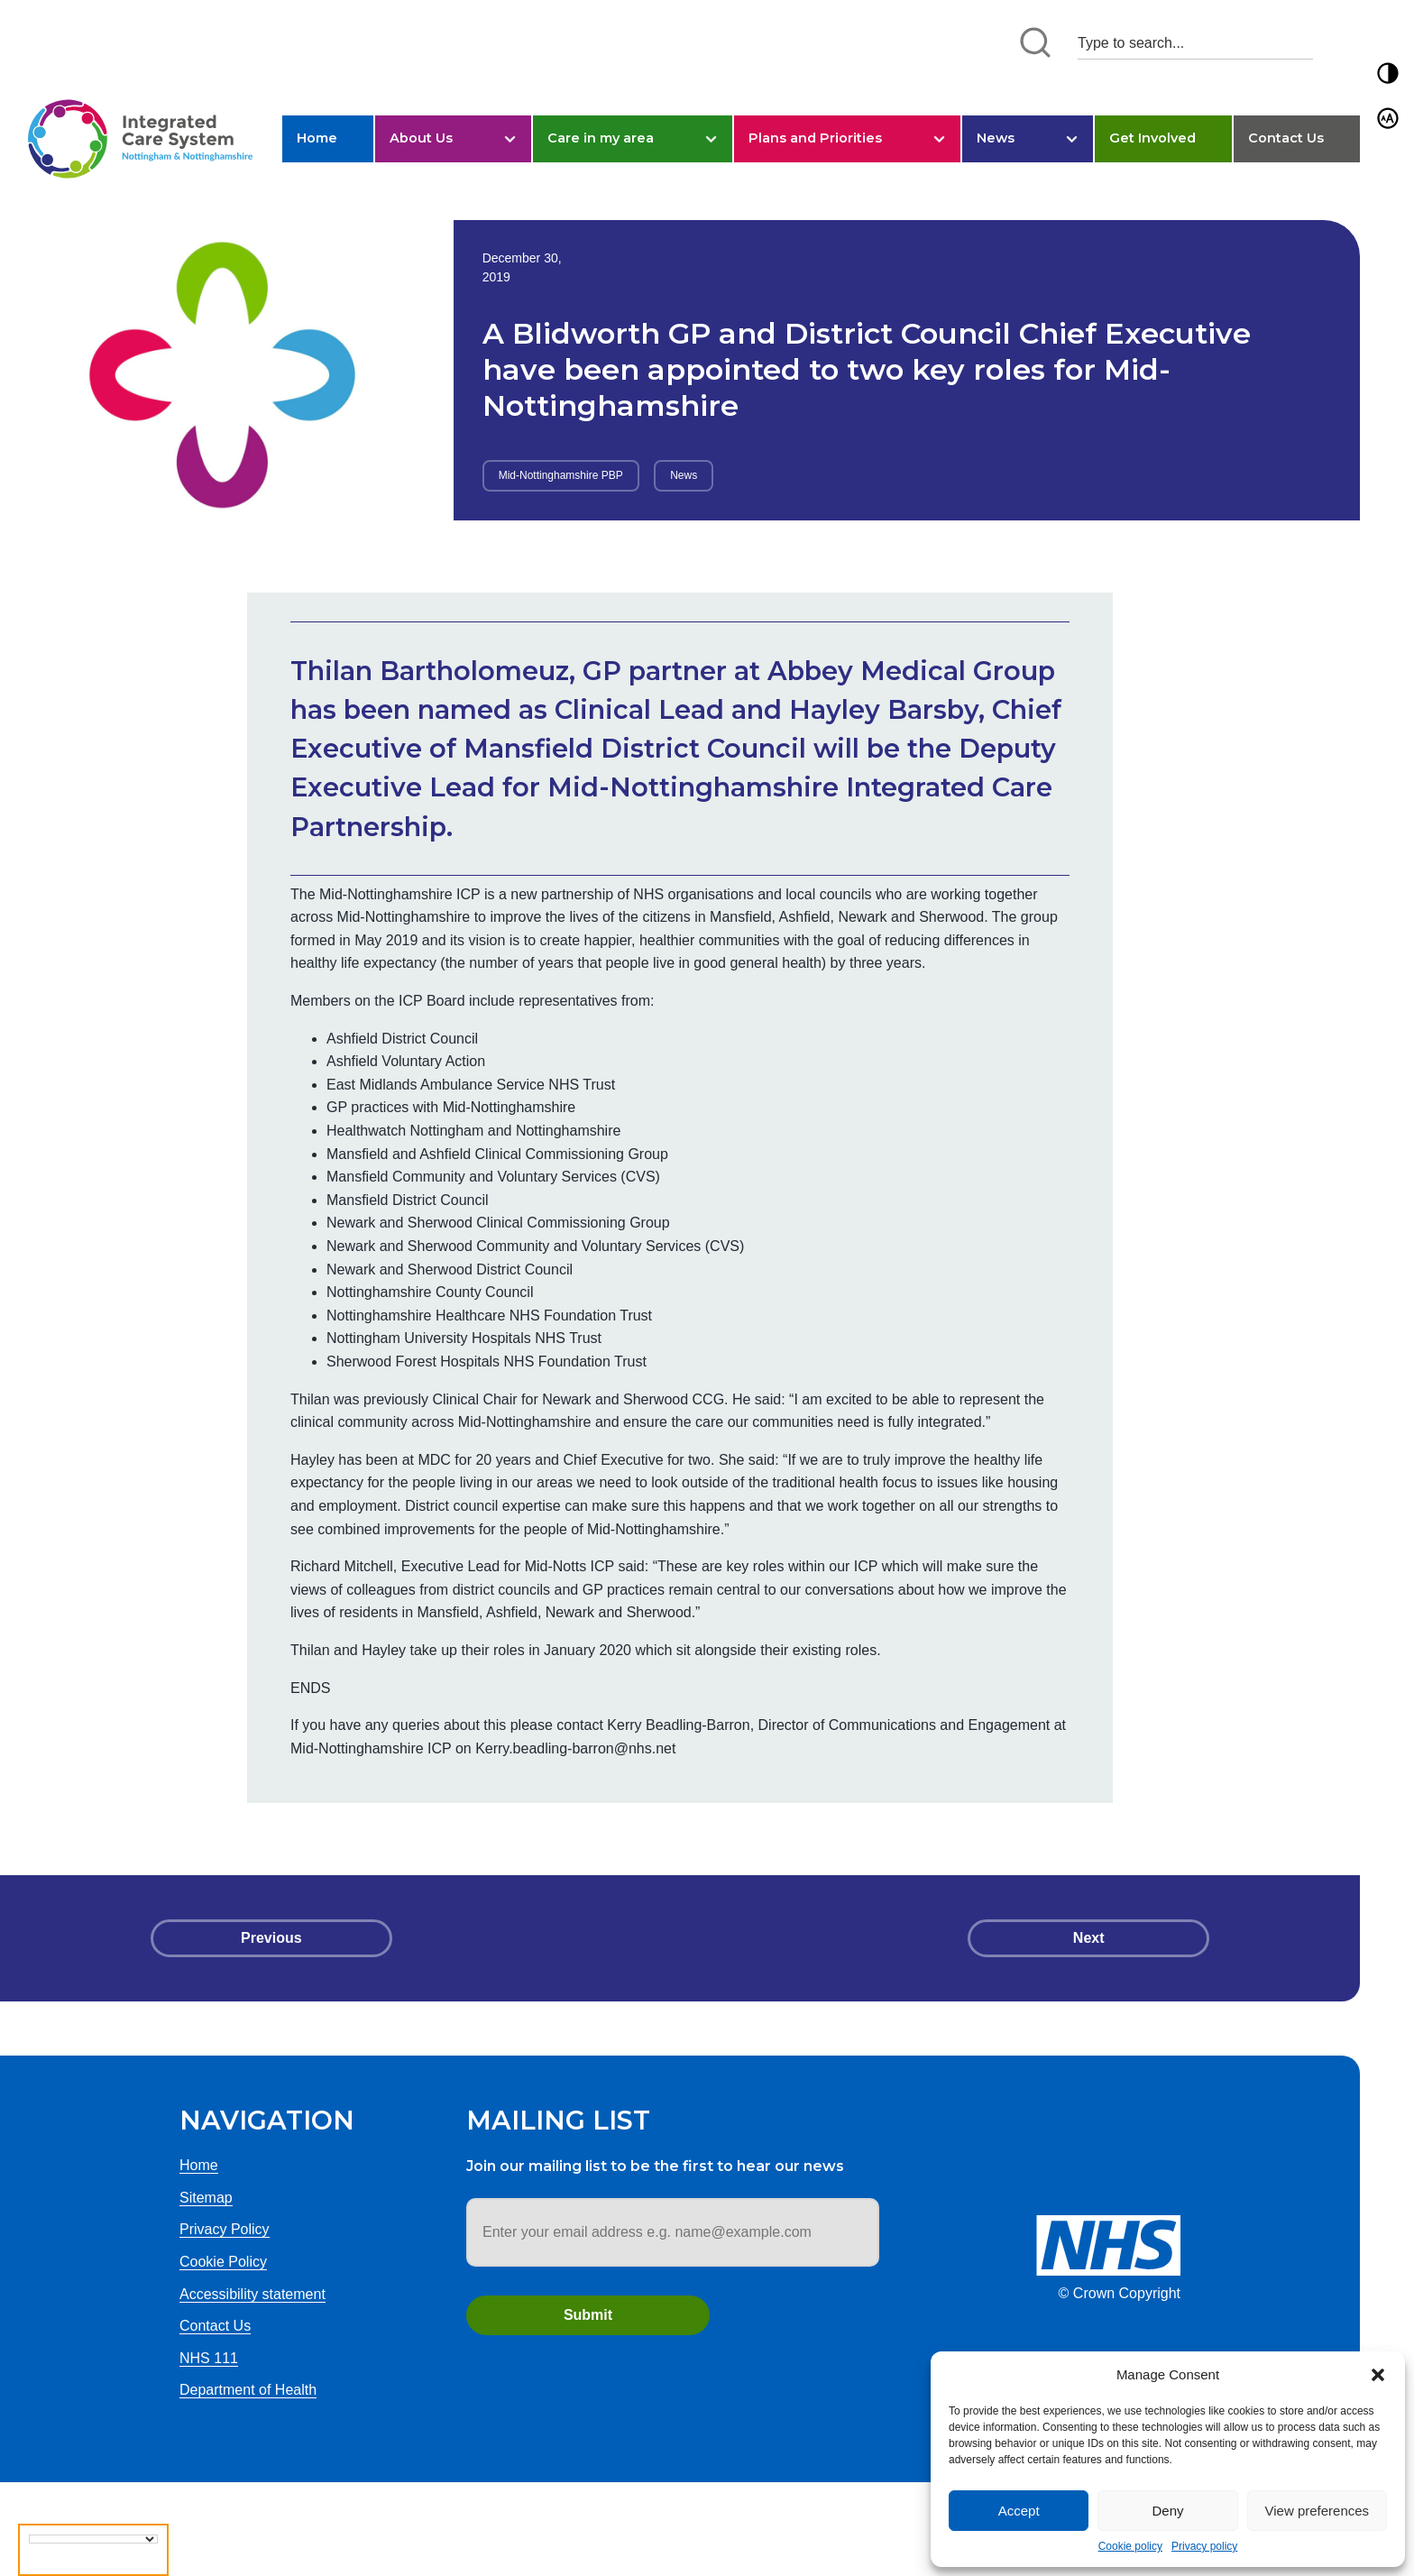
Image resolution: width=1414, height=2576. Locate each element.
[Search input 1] (1195, 43)
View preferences (1317, 2510)
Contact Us (1286, 138)
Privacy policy (1204, 2546)
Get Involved (1152, 138)
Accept (1019, 2510)
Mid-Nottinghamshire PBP (561, 475)
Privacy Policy (224, 2229)
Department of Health (248, 2389)
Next (1089, 1938)
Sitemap (206, 2197)
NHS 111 (208, 2358)
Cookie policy (1130, 2546)
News (996, 138)
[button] (1378, 2375)
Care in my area (600, 138)
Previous (271, 1938)
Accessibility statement (252, 2294)
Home (317, 138)
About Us (421, 138)
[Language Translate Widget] (93, 2539)
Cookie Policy (223, 2261)
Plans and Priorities (815, 138)
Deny (1167, 2510)
